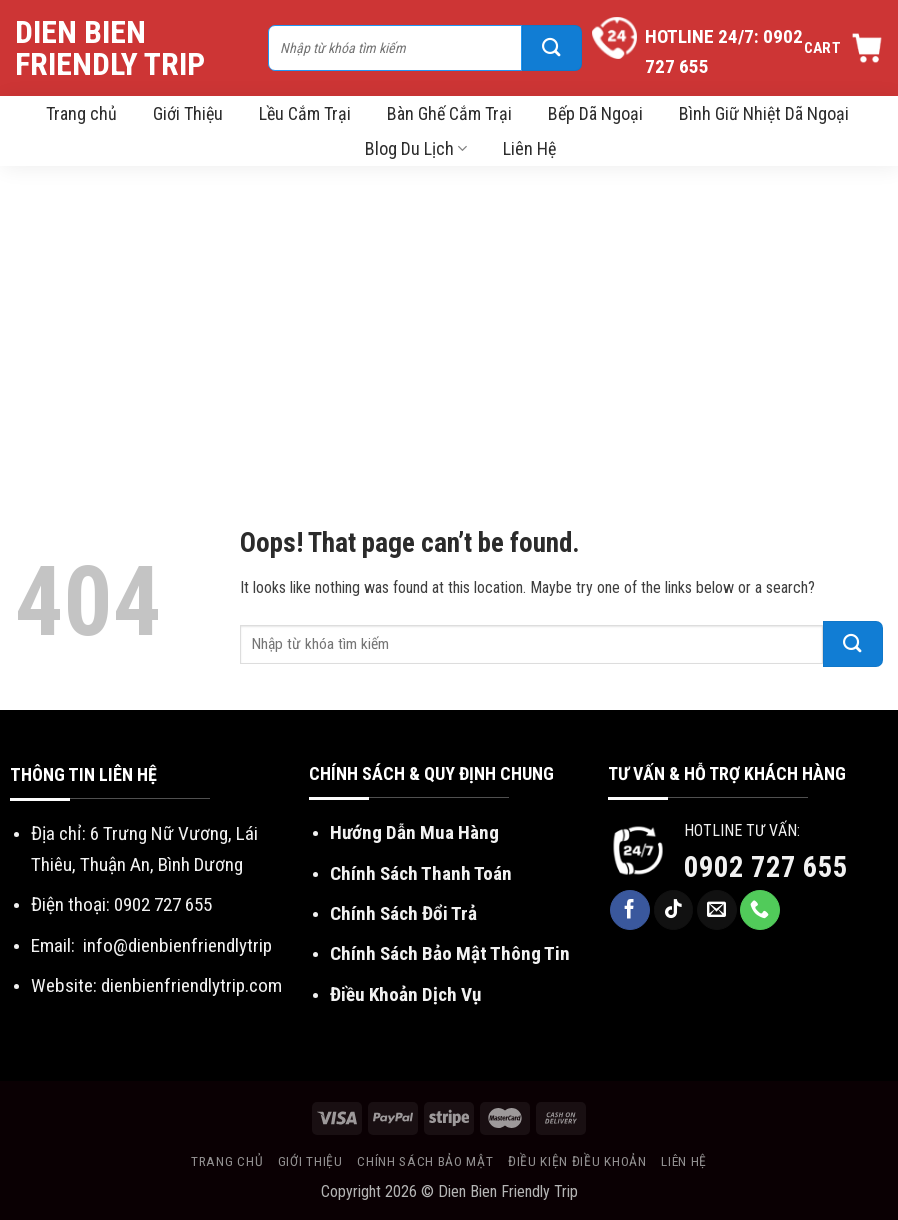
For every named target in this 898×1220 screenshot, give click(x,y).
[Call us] (760, 910)
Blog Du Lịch (416, 148)
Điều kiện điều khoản (577, 1161)
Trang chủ (81, 113)
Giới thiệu (310, 1161)
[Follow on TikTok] (674, 910)
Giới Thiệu (188, 113)
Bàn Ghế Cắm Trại (449, 113)
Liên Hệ (529, 148)
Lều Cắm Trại (305, 113)
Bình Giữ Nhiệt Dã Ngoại (764, 113)
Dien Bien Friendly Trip (110, 48)
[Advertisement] (449, 316)
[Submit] (552, 48)
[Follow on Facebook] (630, 910)
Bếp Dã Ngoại (595, 113)
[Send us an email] (717, 910)
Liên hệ (684, 1161)
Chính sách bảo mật (425, 1161)
